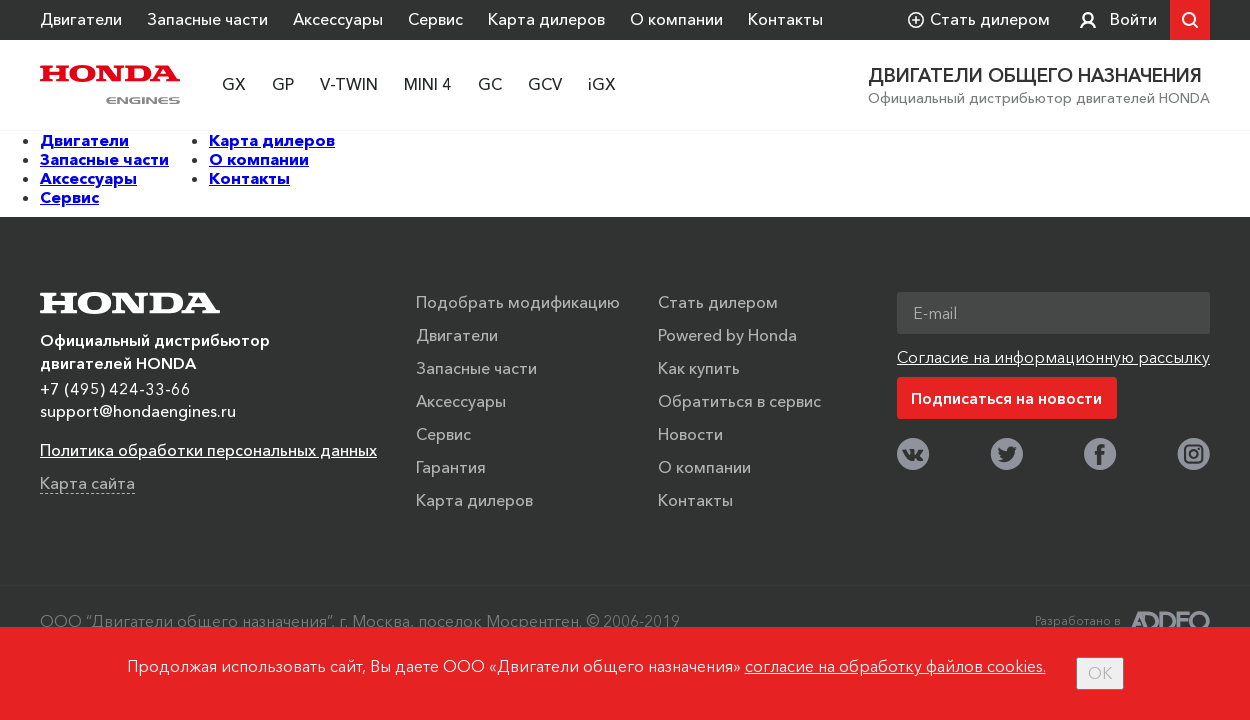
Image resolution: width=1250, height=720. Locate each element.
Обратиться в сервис (739, 401)
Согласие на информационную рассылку (1053, 357)
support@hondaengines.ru (138, 411)
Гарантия (451, 467)
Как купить (699, 368)
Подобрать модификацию (518, 302)
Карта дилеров (546, 19)
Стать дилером (718, 302)
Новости (690, 434)
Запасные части (207, 19)
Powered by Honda (727, 335)
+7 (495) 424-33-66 (115, 389)
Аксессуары (338, 19)
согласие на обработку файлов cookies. (895, 666)
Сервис (435, 19)
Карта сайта (87, 483)
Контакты (785, 19)
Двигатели (81, 19)
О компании (676, 19)
